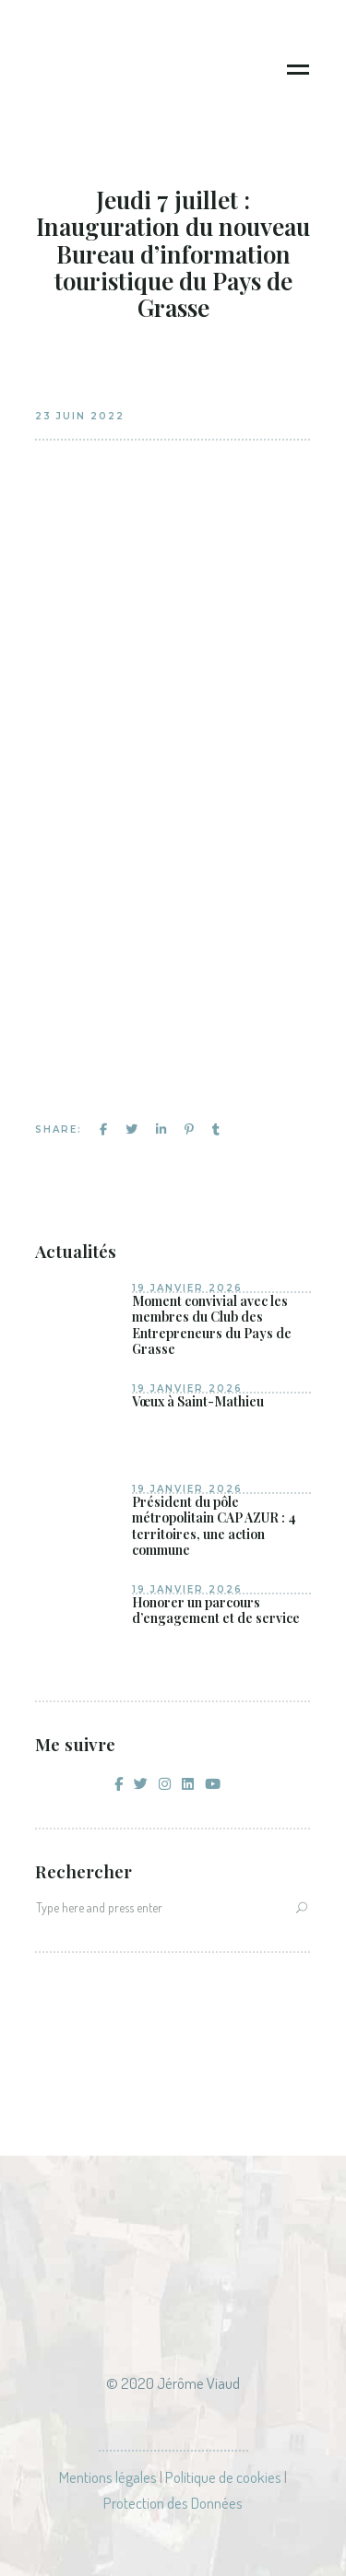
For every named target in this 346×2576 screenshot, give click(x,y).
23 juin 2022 (80, 416)
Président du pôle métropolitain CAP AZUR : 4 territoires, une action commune (214, 1526)
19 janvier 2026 (187, 1288)
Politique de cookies (223, 2477)
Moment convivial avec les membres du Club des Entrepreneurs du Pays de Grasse (212, 1325)
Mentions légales (108, 2477)
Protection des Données (173, 2502)
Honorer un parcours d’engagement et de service (216, 1610)
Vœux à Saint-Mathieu (198, 1402)
